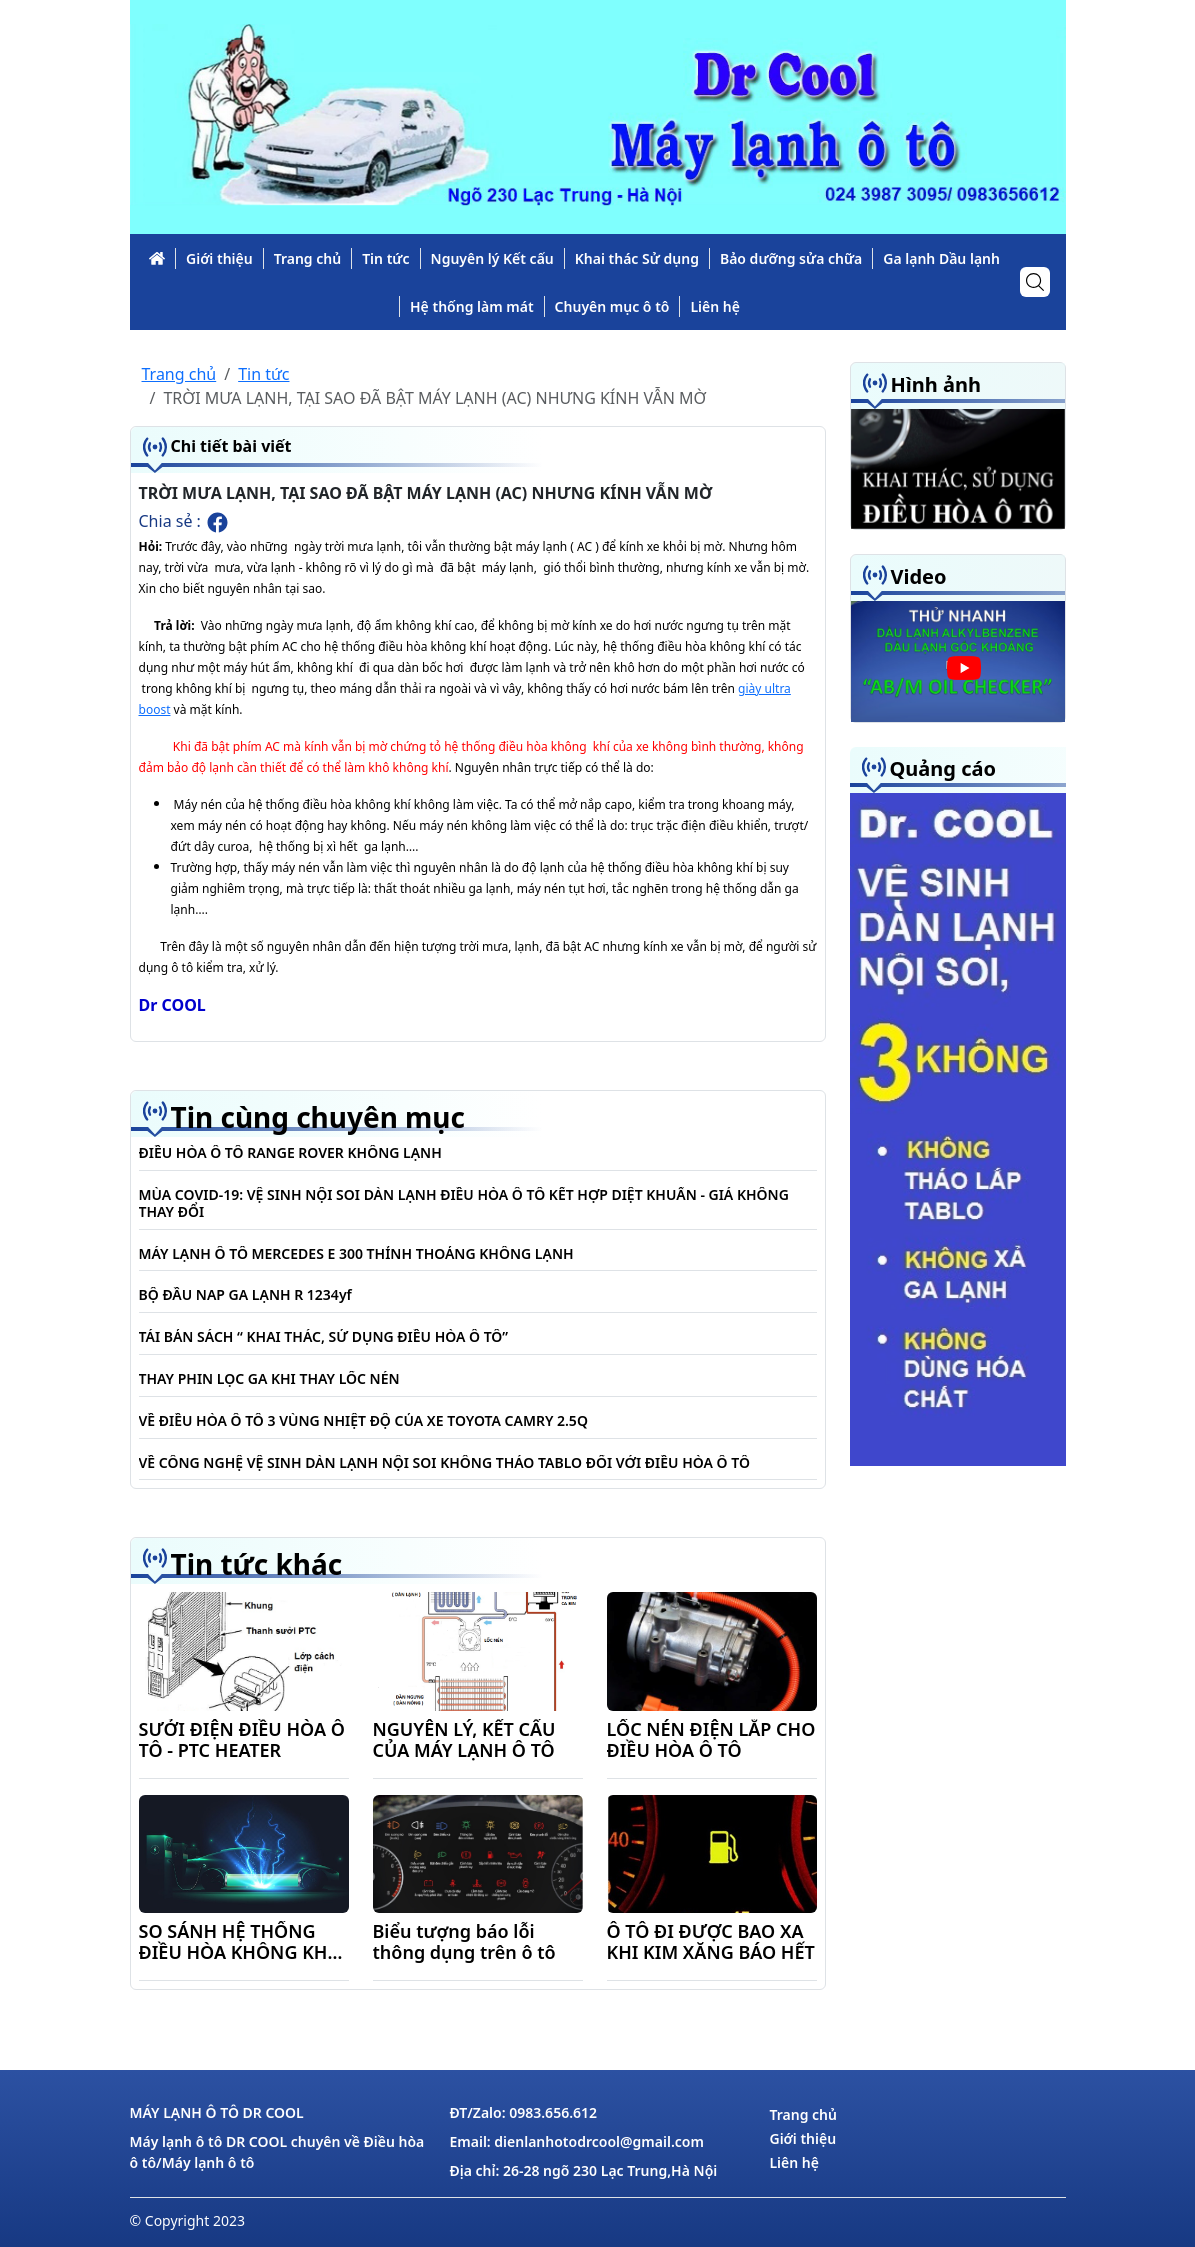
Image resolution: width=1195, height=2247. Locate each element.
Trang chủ (307, 258)
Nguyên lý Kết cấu (492, 258)
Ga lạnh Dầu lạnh (941, 258)
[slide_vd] (958, 661)
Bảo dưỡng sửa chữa (791, 258)
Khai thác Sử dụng (637, 258)
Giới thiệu (219, 258)
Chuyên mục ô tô (612, 306)
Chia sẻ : (185, 522)
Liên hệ (715, 306)
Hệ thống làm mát (472, 306)
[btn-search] (1035, 282)
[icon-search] (1035, 282)
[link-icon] (157, 258)
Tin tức (385, 258)
